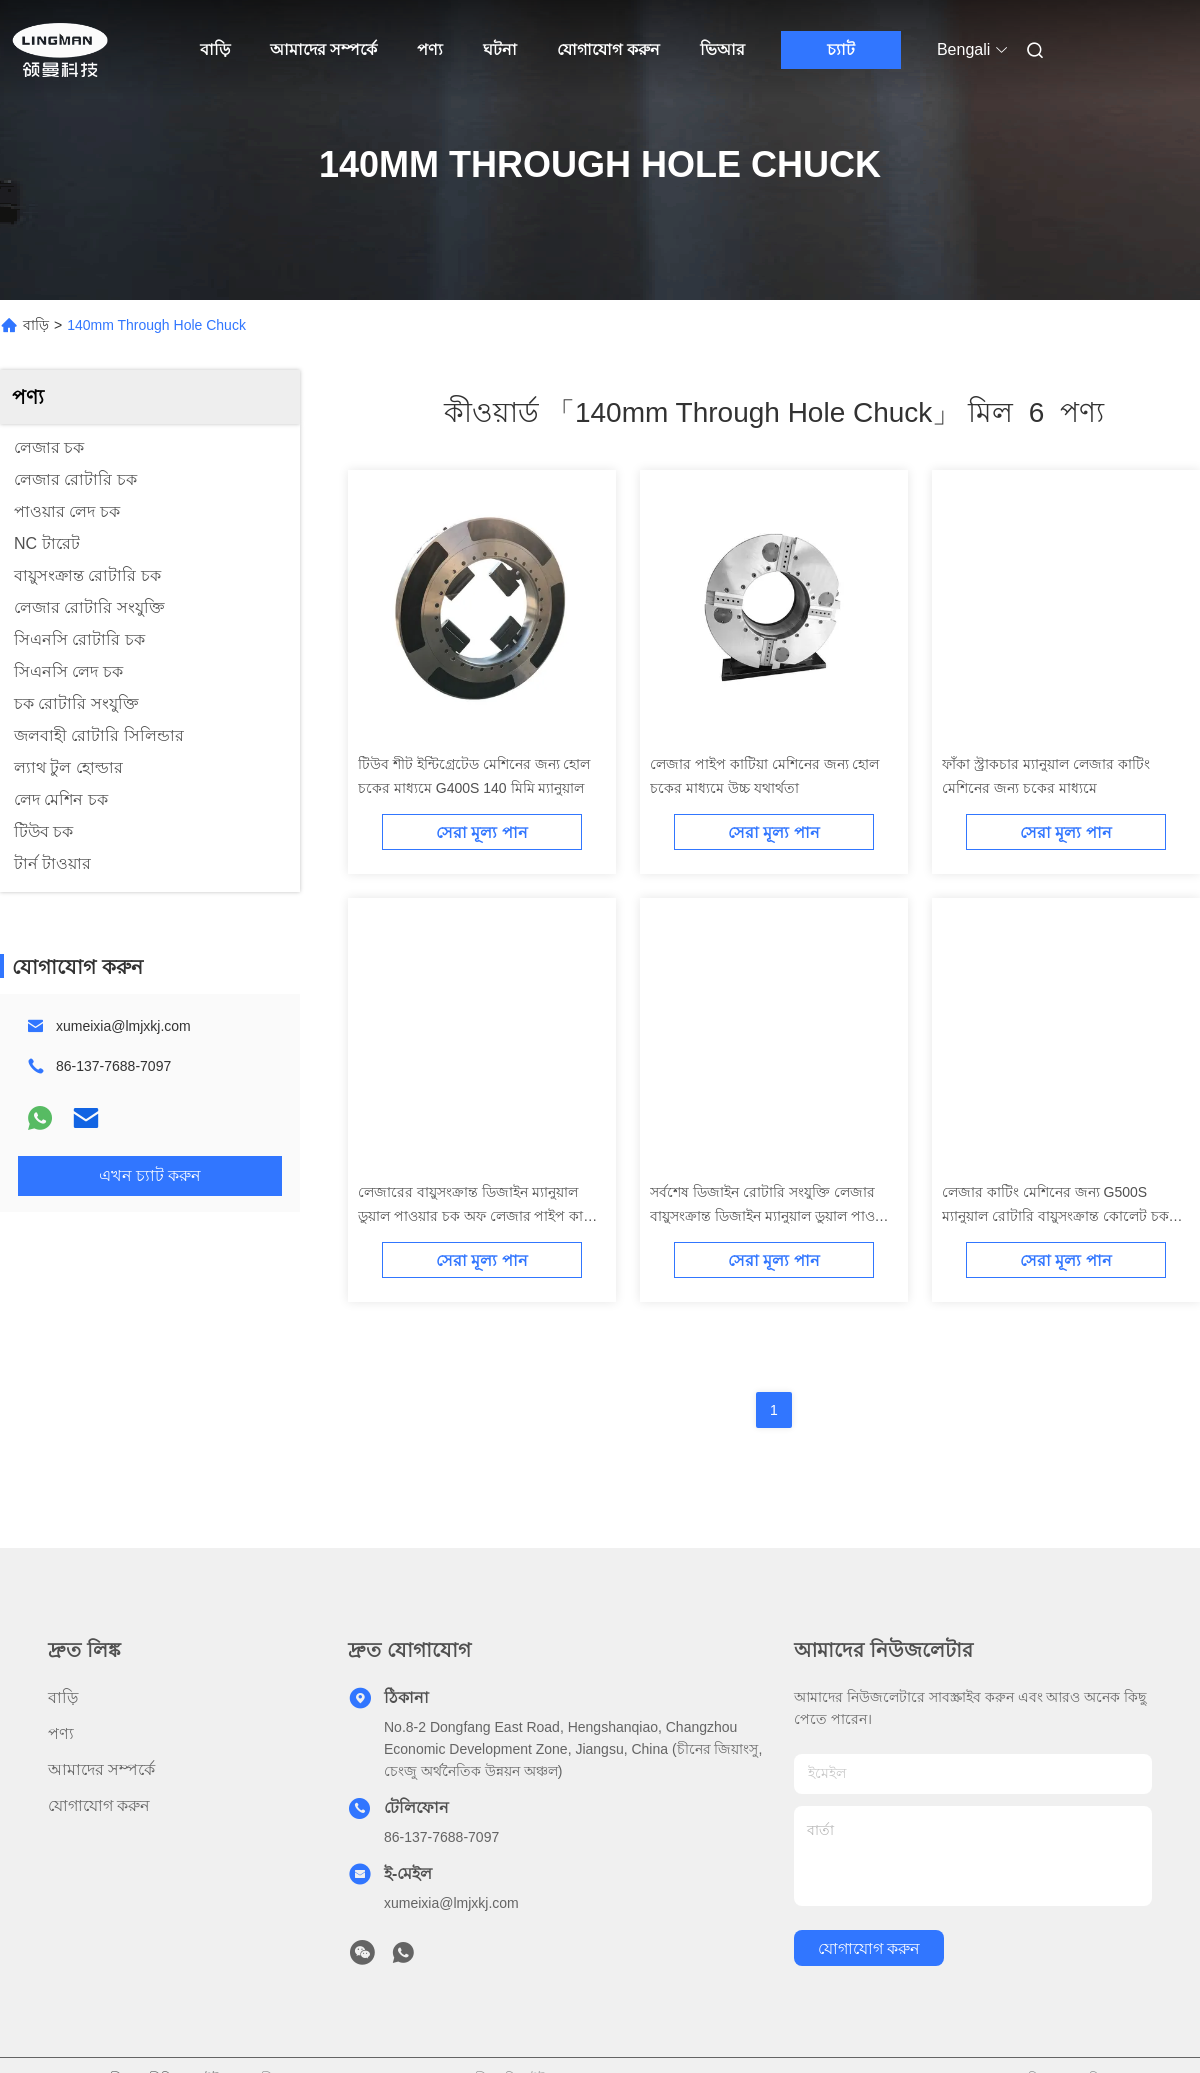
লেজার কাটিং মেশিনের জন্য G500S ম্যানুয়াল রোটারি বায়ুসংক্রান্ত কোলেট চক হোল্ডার (1055, 1216)
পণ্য (430, 49)
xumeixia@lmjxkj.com (123, 1026)
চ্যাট (841, 49)
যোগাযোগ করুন (608, 49)
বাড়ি (215, 49)
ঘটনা (500, 49)
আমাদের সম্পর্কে (323, 49)
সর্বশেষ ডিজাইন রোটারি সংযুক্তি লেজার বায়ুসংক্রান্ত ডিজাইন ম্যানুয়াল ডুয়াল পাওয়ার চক (772, 1216)
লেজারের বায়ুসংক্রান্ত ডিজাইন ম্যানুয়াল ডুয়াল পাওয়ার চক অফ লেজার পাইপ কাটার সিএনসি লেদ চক (480, 1216)
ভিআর (722, 49)
